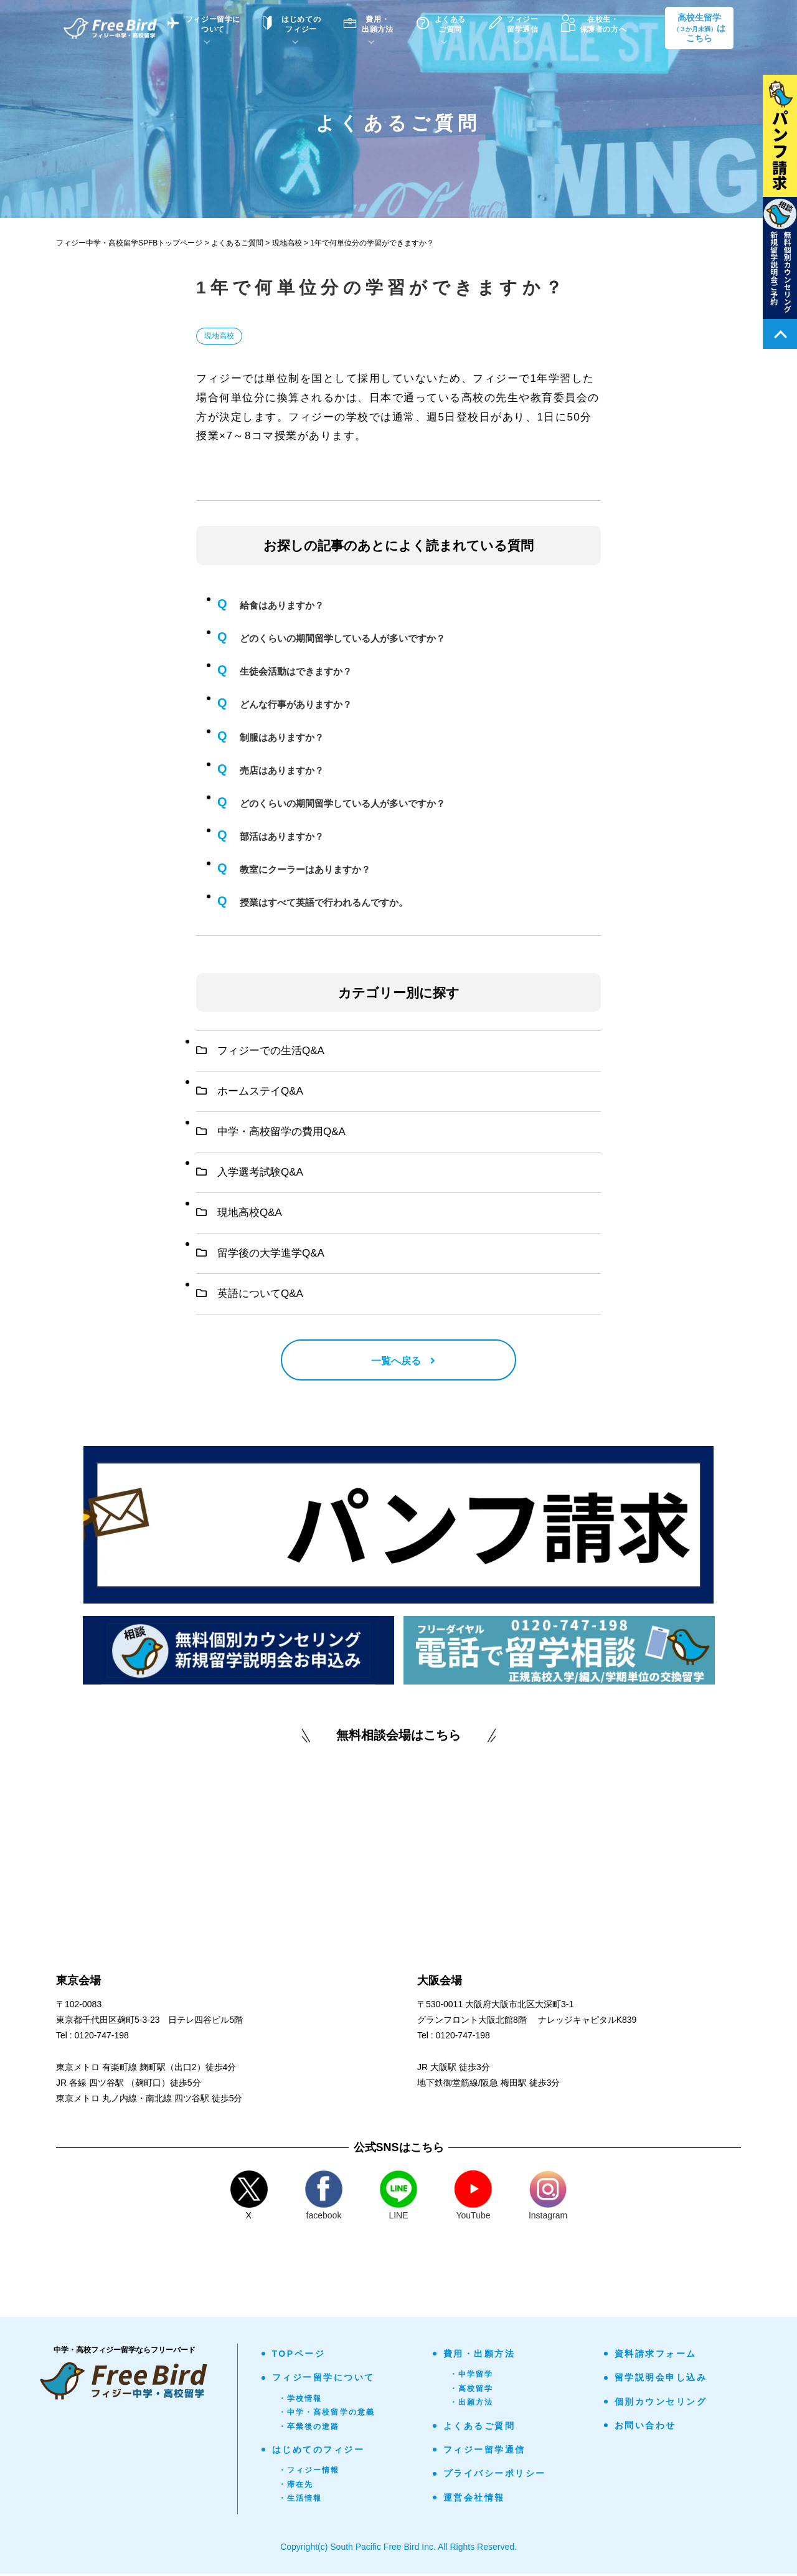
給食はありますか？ (282, 605)
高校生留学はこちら (699, 28)
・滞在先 (296, 2487)
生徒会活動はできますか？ (296, 671)
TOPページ (299, 2356)
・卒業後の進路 (309, 2429)
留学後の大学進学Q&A (260, 1253)
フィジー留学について (323, 2380)
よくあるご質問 (479, 2428)
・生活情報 (300, 2501)
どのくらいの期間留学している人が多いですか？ (342, 638)
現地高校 (219, 335)
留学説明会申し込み (661, 2380)
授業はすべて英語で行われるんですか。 (324, 902)
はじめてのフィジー (318, 2452)
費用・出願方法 (479, 2356)
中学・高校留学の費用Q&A (271, 1132)
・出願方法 (472, 2405)
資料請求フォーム (656, 2356)
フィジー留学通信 (484, 2452)
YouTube (473, 2198)
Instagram (548, 2198)
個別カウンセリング (661, 2404)
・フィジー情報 (309, 2473)
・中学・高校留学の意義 (326, 2415)
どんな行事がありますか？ (296, 704)
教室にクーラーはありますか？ (305, 869)
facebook (323, 2198)
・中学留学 (472, 2377)
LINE (398, 2198)
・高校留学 (472, 2391)
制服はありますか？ (282, 737)
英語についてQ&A (249, 1294)
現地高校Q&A (239, 1213)
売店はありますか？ (282, 770)
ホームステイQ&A (249, 1091)
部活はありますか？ (282, 836)
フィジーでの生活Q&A (260, 1051)
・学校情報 (300, 2401)
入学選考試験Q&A (249, 1172)
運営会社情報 (474, 2500)
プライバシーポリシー (494, 2476)
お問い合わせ (645, 2428)
